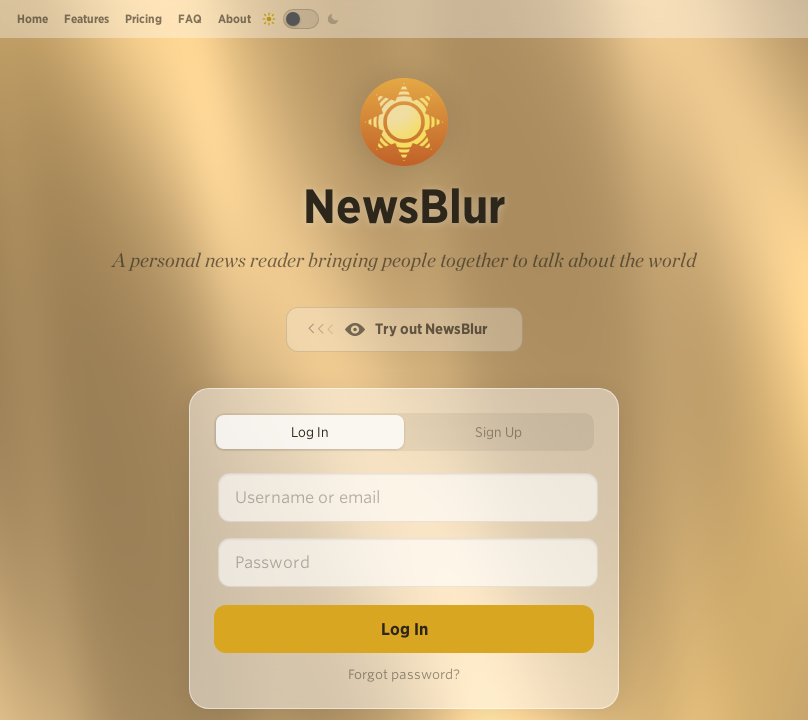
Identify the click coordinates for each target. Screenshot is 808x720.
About (234, 18)
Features (86, 18)
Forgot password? (404, 674)
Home (32, 18)
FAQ (190, 18)
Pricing (143, 18)
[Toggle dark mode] (301, 19)
